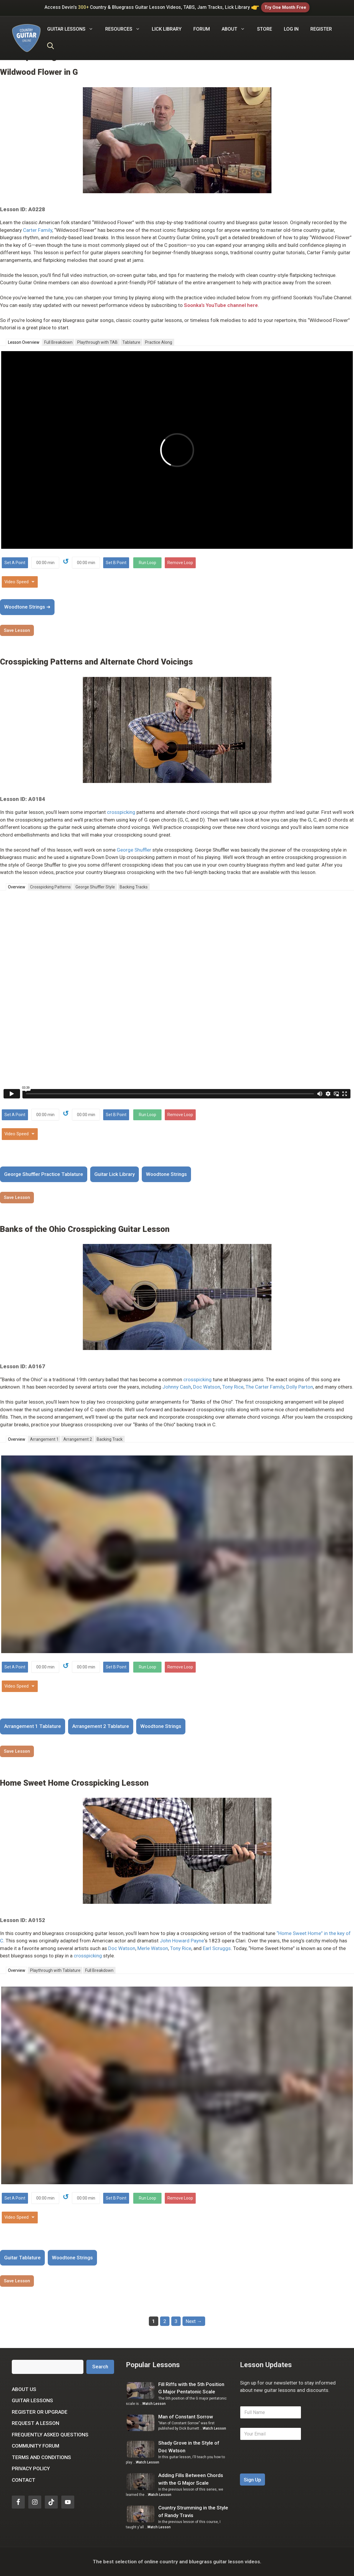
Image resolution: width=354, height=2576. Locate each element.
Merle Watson (152, 1948)
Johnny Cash (176, 1387)
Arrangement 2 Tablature (100, 1726)
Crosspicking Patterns (50, 887)
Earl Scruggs (217, 1948)
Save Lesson (17, 630)
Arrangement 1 (44, 1439)
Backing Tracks (134, 887)
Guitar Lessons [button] (73, 29)
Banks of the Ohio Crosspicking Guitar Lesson (84, 1229)
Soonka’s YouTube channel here (221, 305)
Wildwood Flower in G (39, 72)
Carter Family (37, 230)
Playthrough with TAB (97, 342)
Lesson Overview (23, 342)
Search (100, 2367)
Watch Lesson (154, 2404)
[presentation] (285, 2470)
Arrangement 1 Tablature (32, 1726)
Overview (16, 887)
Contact (23, 2480)
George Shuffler (134, 850)
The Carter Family (265, 1387)
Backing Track (110, 1439)
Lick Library (167, 29)
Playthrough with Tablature (55, 1970)
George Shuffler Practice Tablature (43, 1174)
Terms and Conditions (41, 2457)
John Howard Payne (182, 1941)
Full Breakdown (58, 342)
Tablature (131, 342)
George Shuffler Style (95, 887)
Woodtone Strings (166, 1174)
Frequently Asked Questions (50, 2435)
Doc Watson (206, 1387)
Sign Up (252, 2480)
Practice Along (158, 342)
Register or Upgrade (39, 2412)
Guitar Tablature (22, 2258)
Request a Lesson (35, 2423)
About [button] (236, 29)
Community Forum (35, 2446)
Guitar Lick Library (114, 1174)
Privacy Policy (31, 2468)
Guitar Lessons (32, 2400)
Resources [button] (125, 29)
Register (321, 29)
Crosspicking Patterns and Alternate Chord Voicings (96, 662)
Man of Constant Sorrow (185, 2417)
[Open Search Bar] (50, 47)
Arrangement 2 (77, 1439)
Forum (201, 29)
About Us (24, 2389)
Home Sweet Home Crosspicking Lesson (74, 1783)
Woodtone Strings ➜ (27, 607)
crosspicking (121, 812)
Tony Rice (232, 1387)
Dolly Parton (299, 1387)
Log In (291, 29)
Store (264, 29)
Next (194, 2321)
